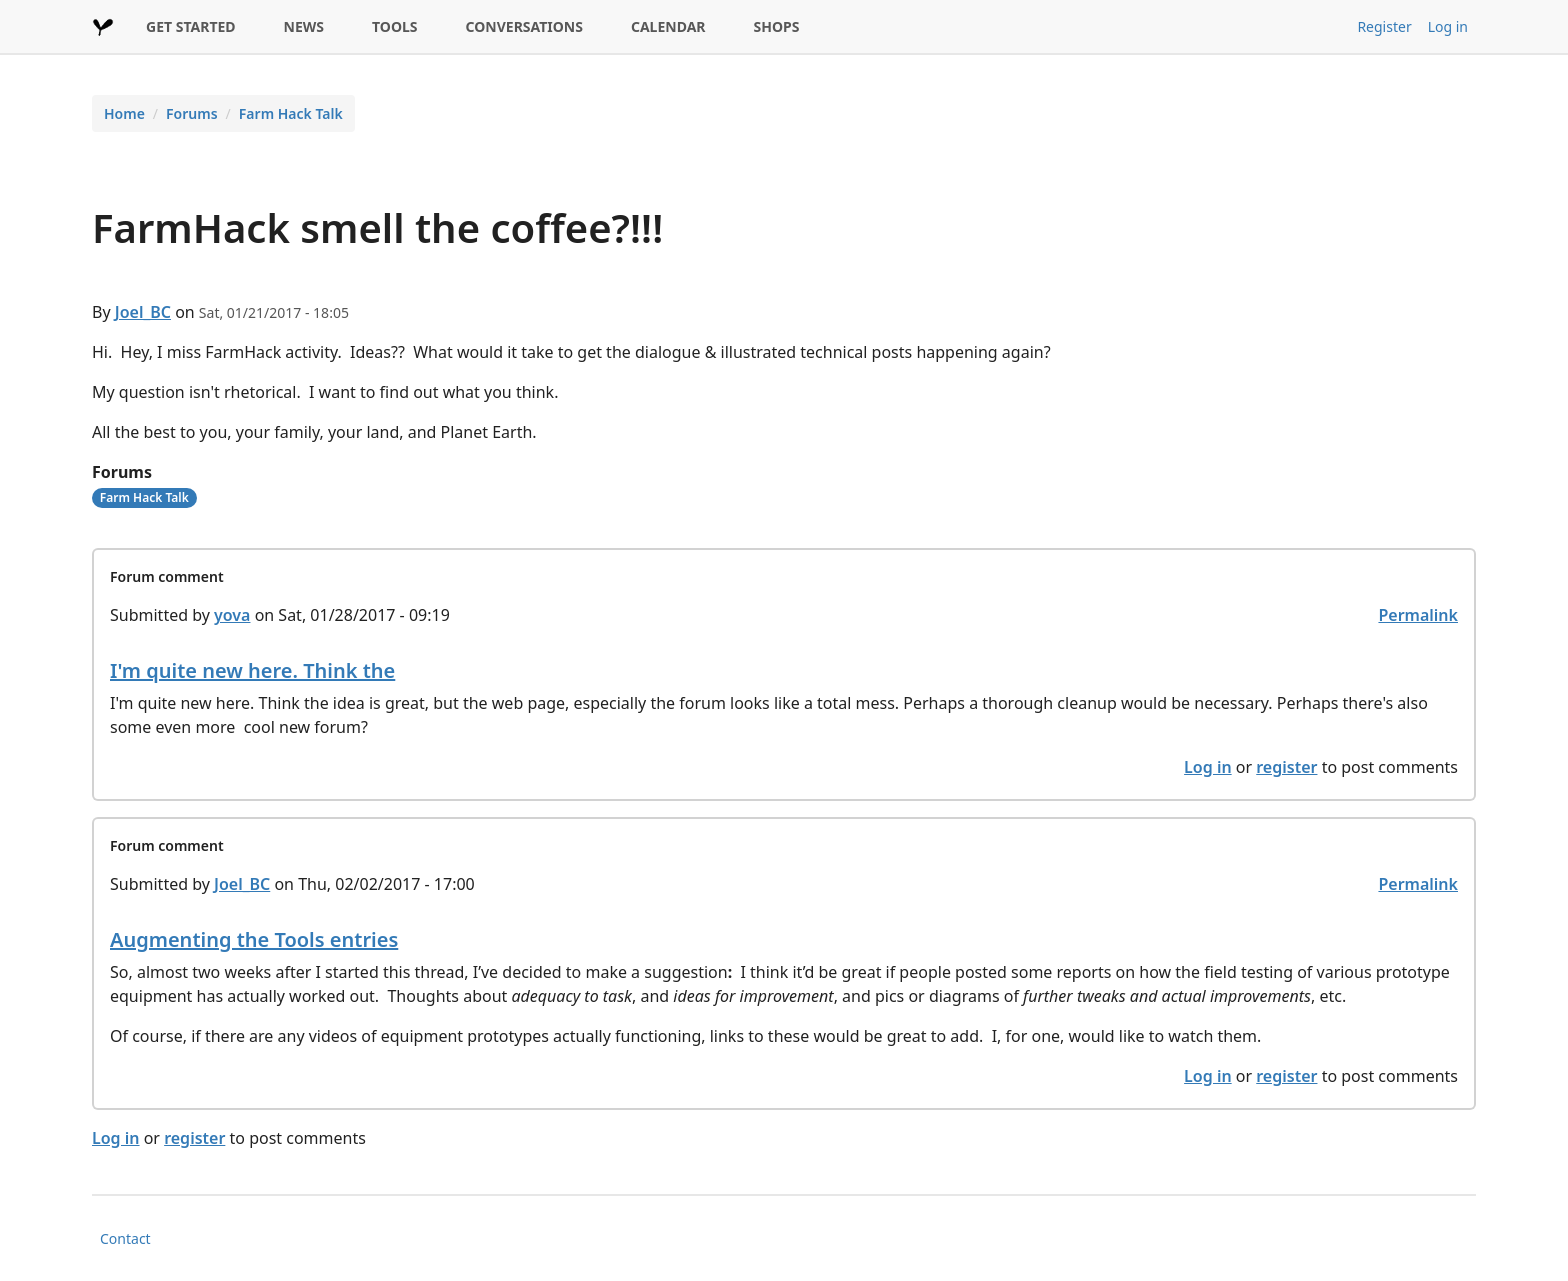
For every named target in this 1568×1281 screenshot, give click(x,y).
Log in (1448, 26)
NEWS (304, 26)
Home (124, 113)
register (1286, 767)
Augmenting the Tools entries (254, 939)
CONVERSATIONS (524, 26)
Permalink (1418, 615)
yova (232, 615)
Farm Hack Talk (291, 113)
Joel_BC (143, 312)
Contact (125, 1238)
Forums (192, 113)
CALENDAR (668, 26)
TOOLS (395, 26)
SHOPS (777, 26)
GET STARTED (191, 26)
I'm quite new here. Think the (252, 670)
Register (1384, 26)
